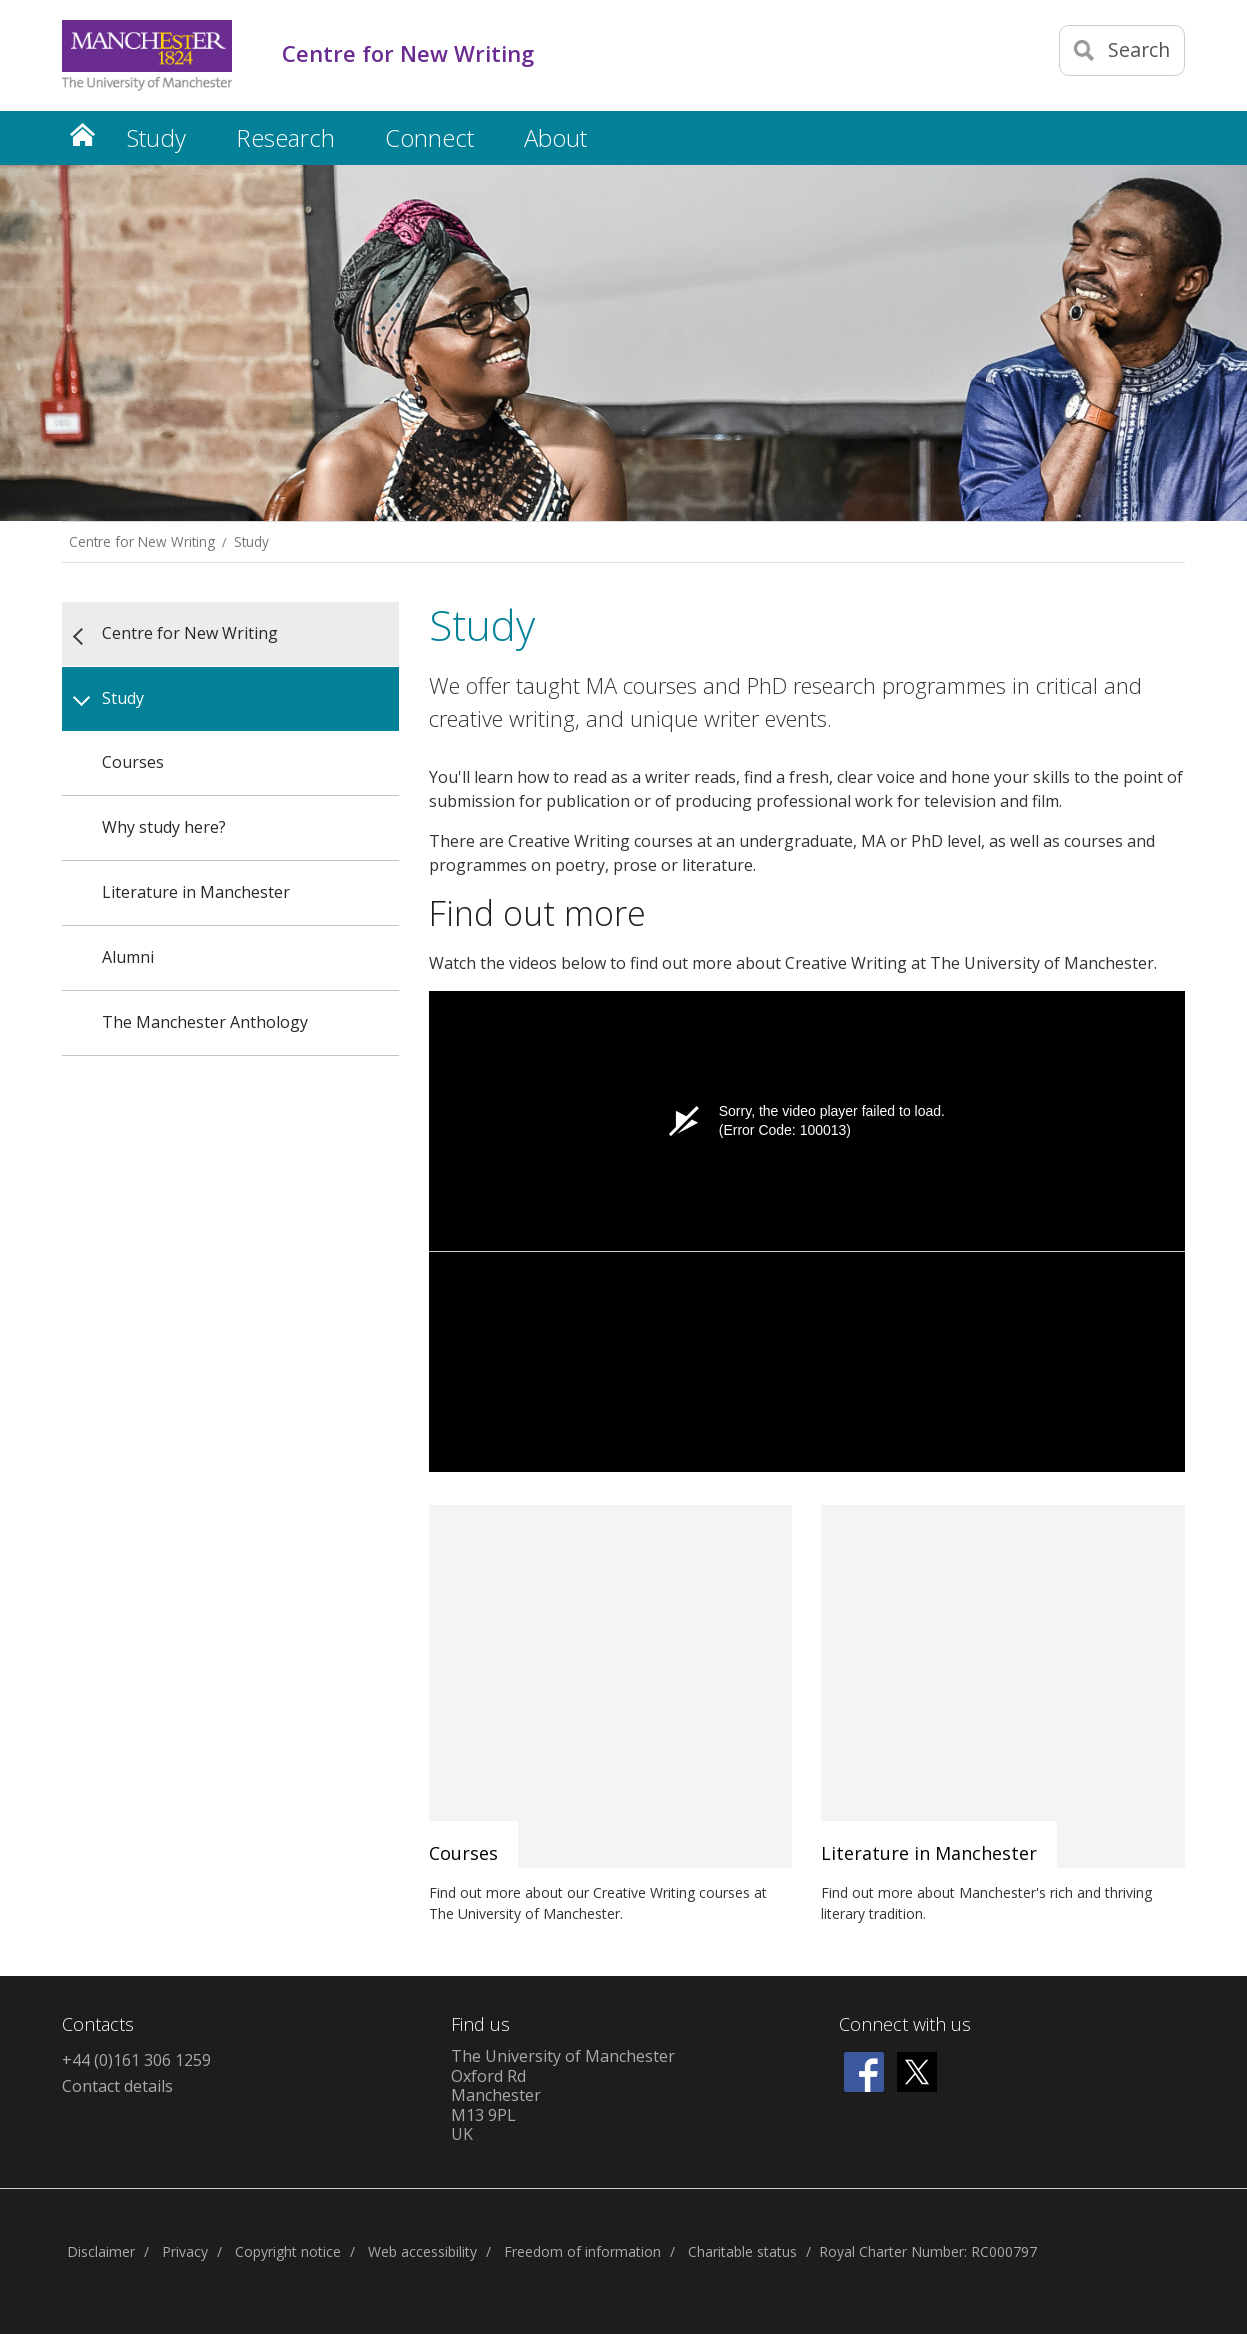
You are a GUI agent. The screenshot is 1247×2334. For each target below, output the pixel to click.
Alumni (128, 957)
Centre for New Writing (142, 541)
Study (251, 541)
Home (82, 134)
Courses (133, 762)
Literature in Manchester (196, 892)
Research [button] (285, 137)
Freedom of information (582, 2251)
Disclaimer (101, 2251)
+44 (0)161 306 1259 (136, 2060)
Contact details (117, 2086)
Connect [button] (429, 137)
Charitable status (742, 2251)
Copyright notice (288, 2251)
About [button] (555, 137)
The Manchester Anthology (205, 1022)
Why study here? (164, 827)
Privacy (185, 2251)
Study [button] (156, 137)
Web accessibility (422, 2251)
